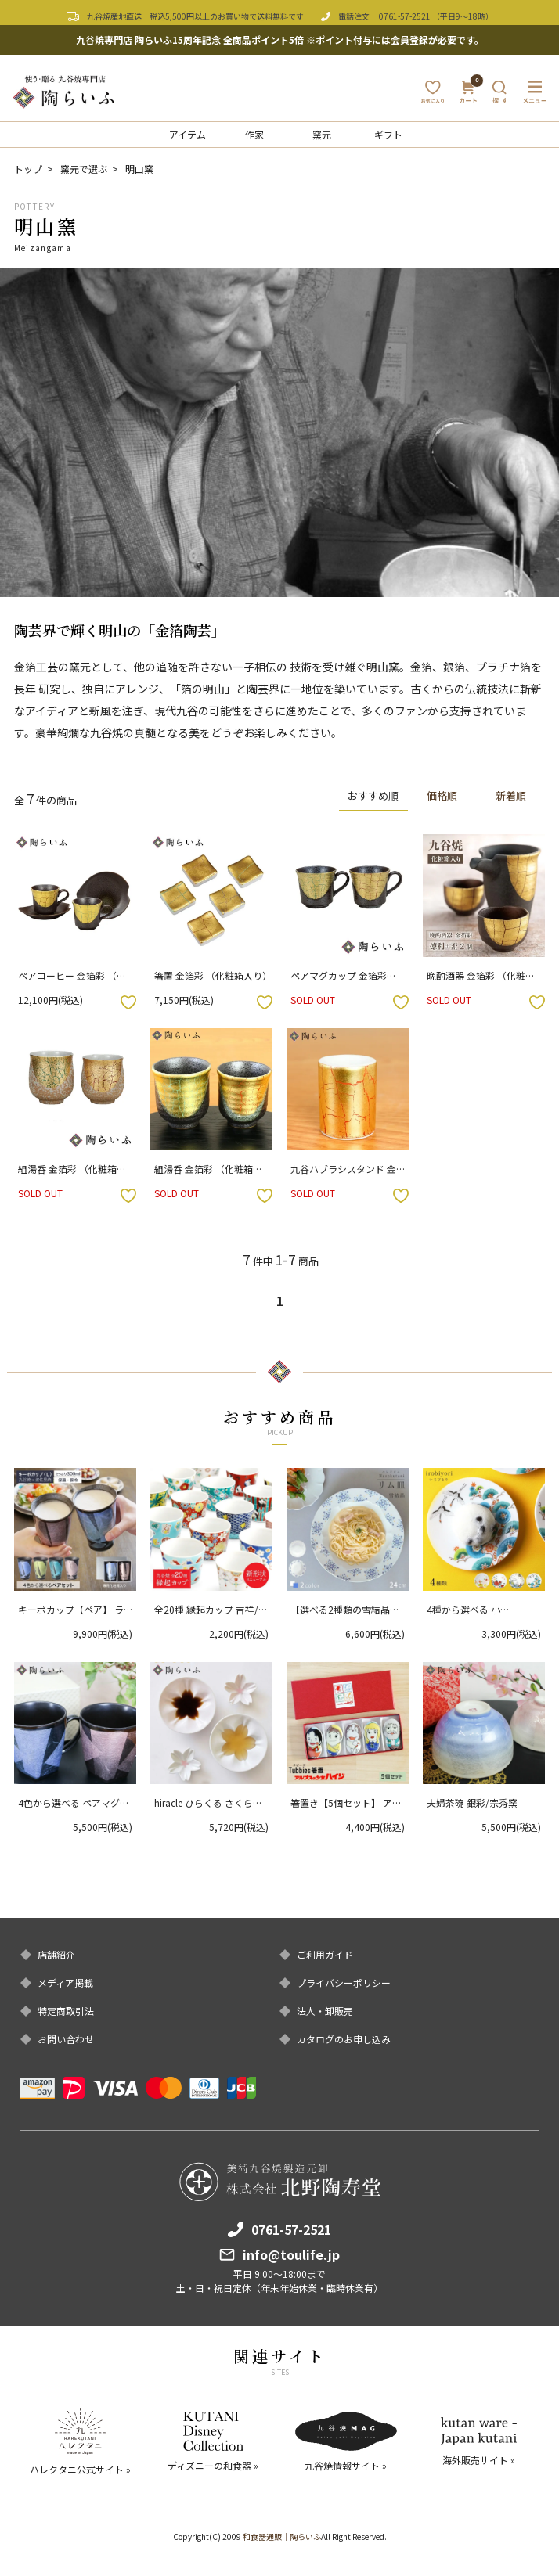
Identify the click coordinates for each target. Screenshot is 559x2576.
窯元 (321, 134)
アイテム (187, 134)
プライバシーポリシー (344, 1982)
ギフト (388, 134)
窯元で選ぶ (83, 168)
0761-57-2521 (405, 16)
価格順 (442, 796)
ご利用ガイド (325, 1954)
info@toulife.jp (291, 2254)
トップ (28, 168)
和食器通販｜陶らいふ (282, 2536)
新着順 (511, 796)
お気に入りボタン (128, 1002)
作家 (254, 134)
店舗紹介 (56, 1954)
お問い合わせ (66, 2039)
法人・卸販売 (325, 2011)
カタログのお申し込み (344, 2039)
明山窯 (139, 168)
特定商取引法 (66, 2011)
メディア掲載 (65, 1982)
